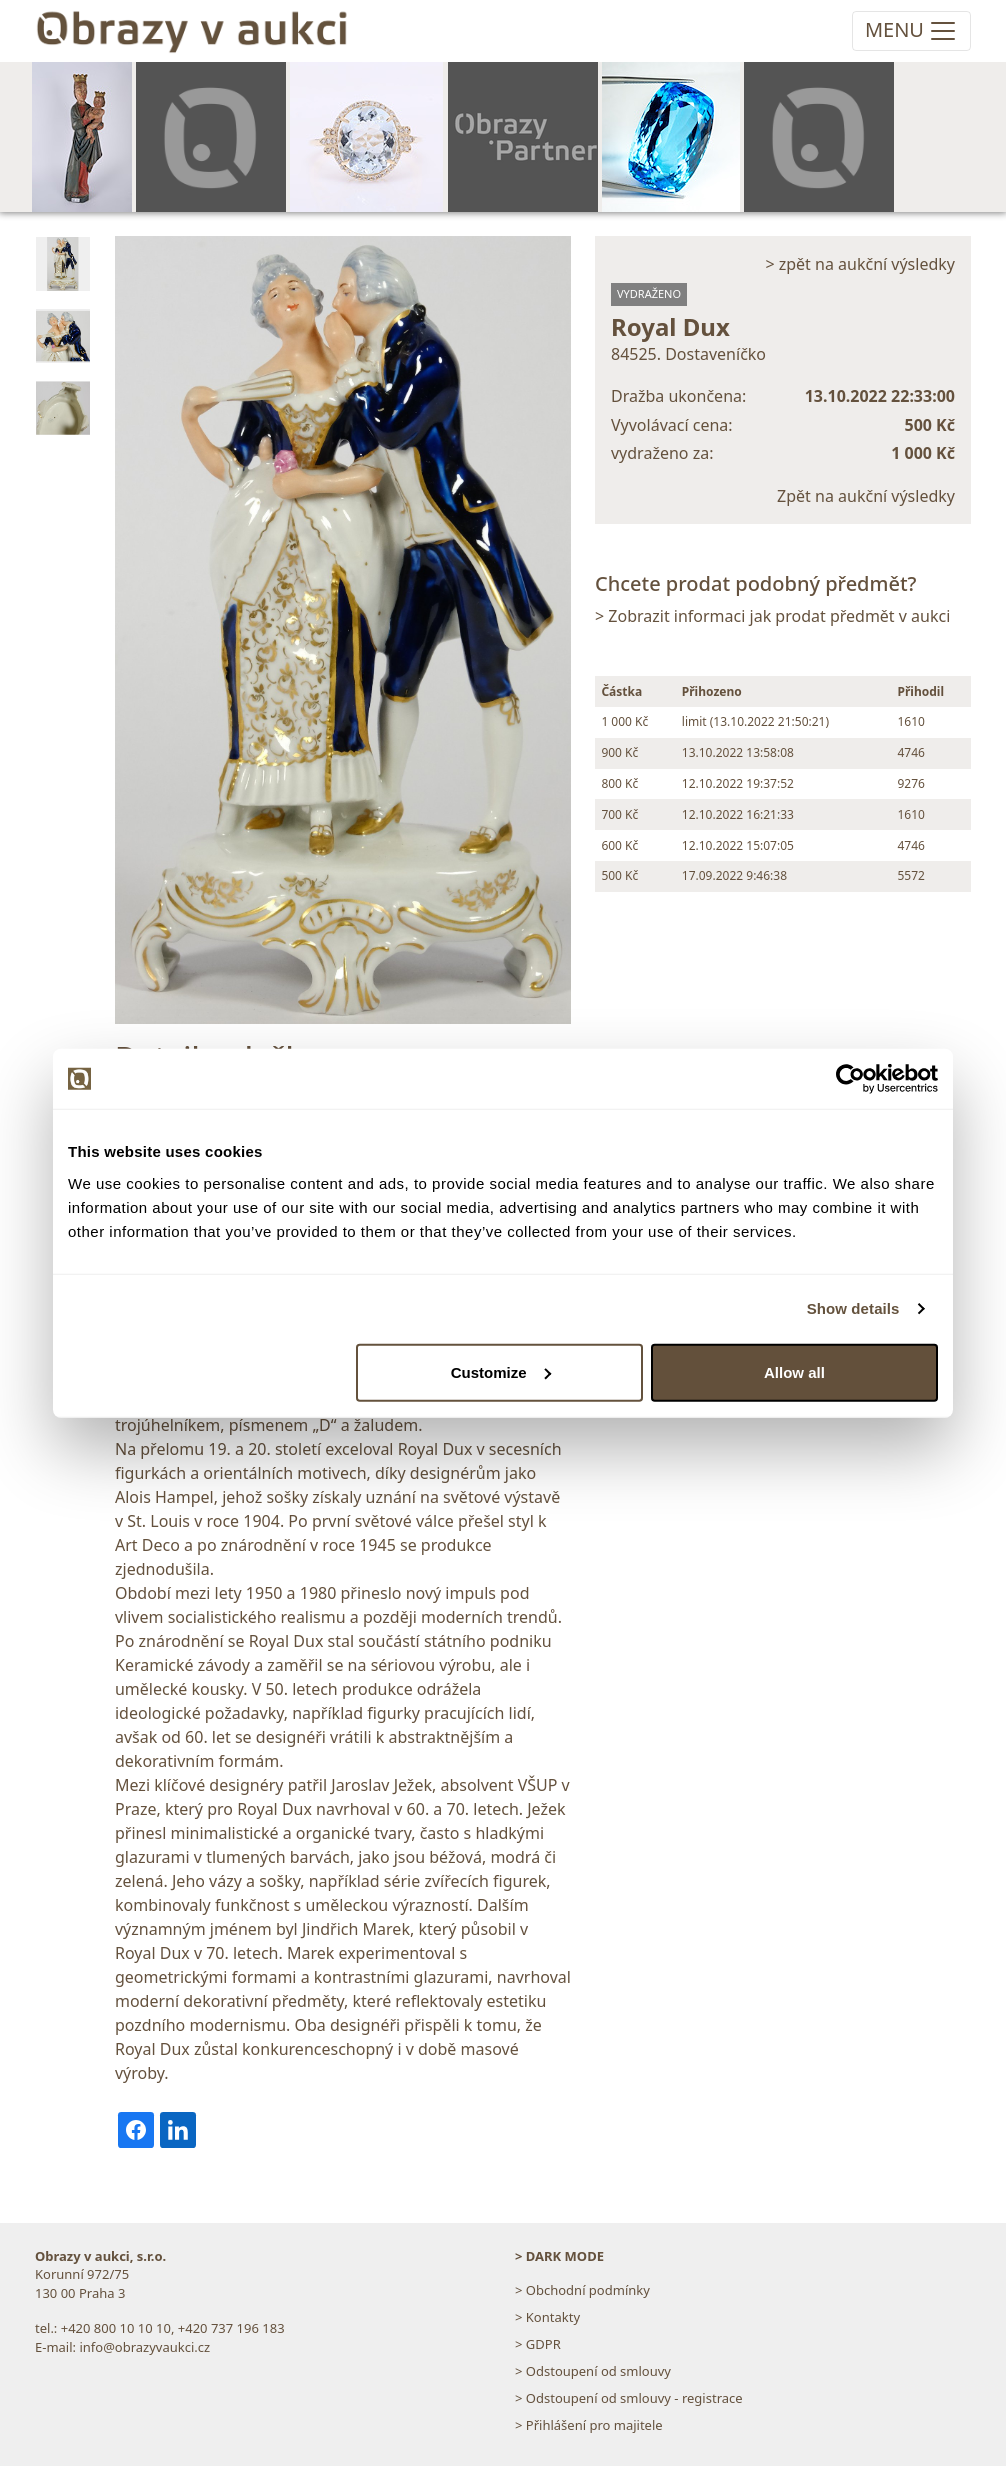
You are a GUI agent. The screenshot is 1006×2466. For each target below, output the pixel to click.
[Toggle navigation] (911, 31)
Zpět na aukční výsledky (866, 496)
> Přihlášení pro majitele (589, 2425)
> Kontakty (547, 2317)
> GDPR (538, 2344)
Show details (853, 1308)
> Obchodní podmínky (582, 2290)
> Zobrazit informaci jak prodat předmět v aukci (772, 616)
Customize (501, 1371)
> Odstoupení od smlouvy (593, 2371)
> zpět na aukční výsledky (860, 264)
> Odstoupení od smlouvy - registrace (629, 2398)
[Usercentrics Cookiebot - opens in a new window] (850, 1079)
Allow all (794, 1371)
